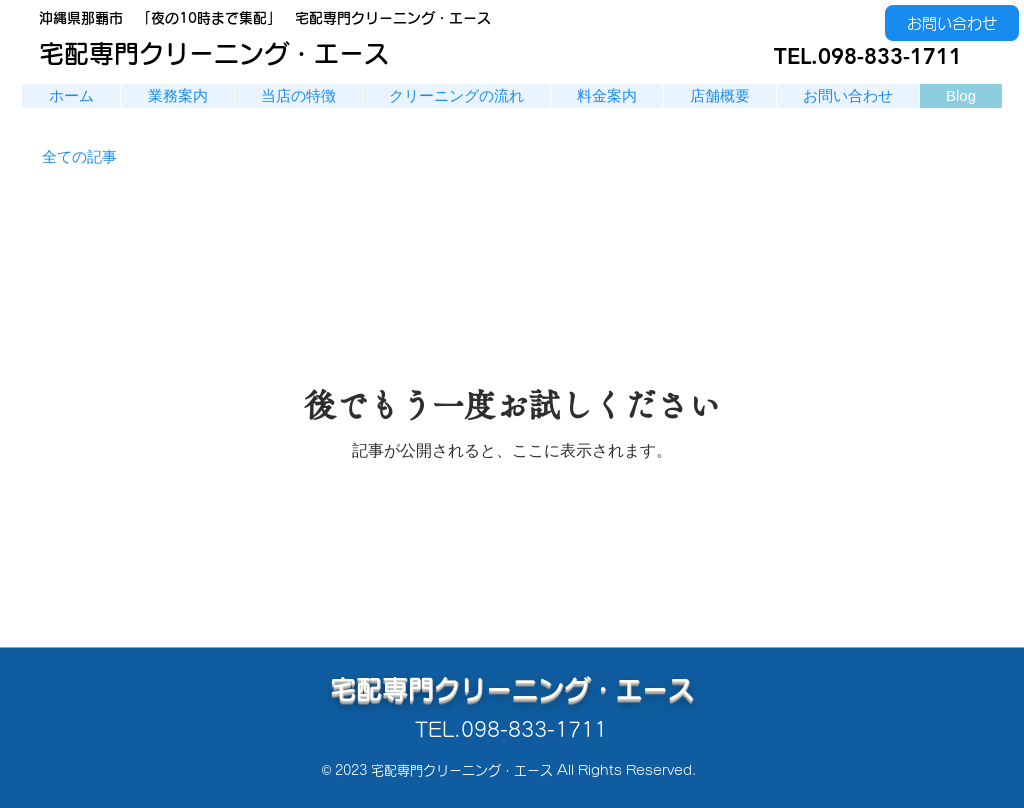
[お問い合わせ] (952, 23)
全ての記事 (79, 156)
